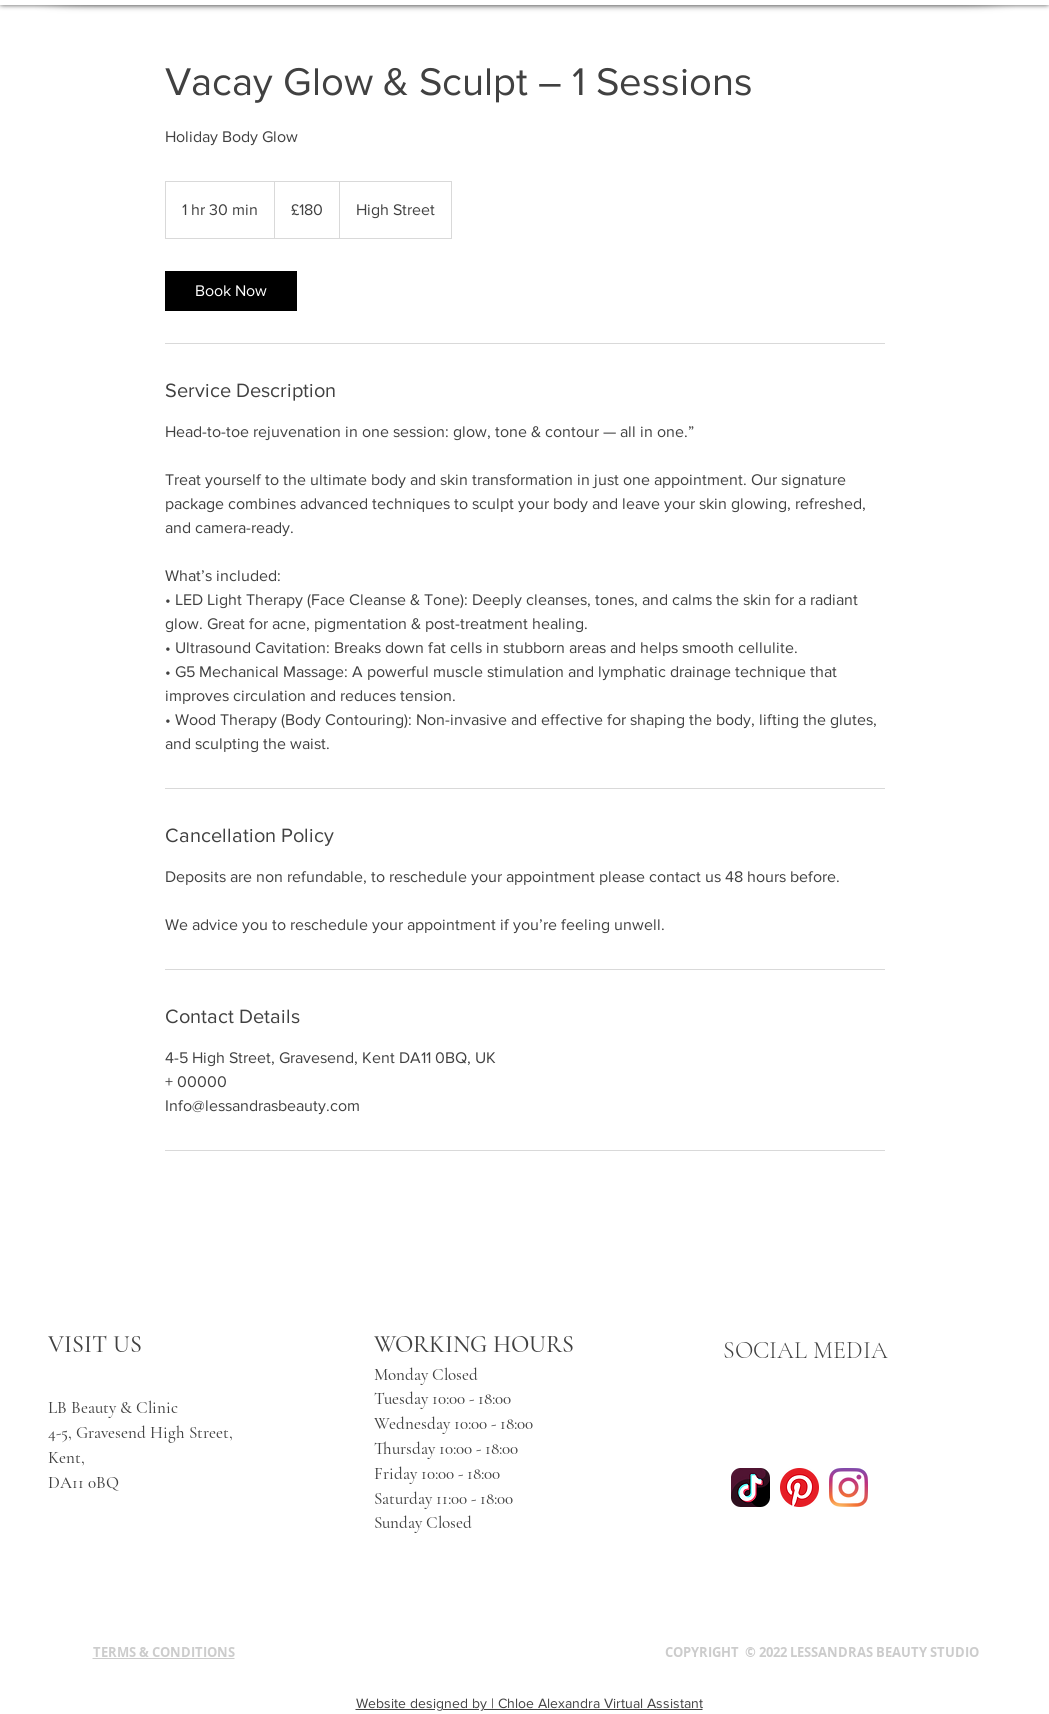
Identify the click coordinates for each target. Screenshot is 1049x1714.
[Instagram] (848, 1487)
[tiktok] (750, 1487)
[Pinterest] (799, 1487)
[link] (231, 291)
